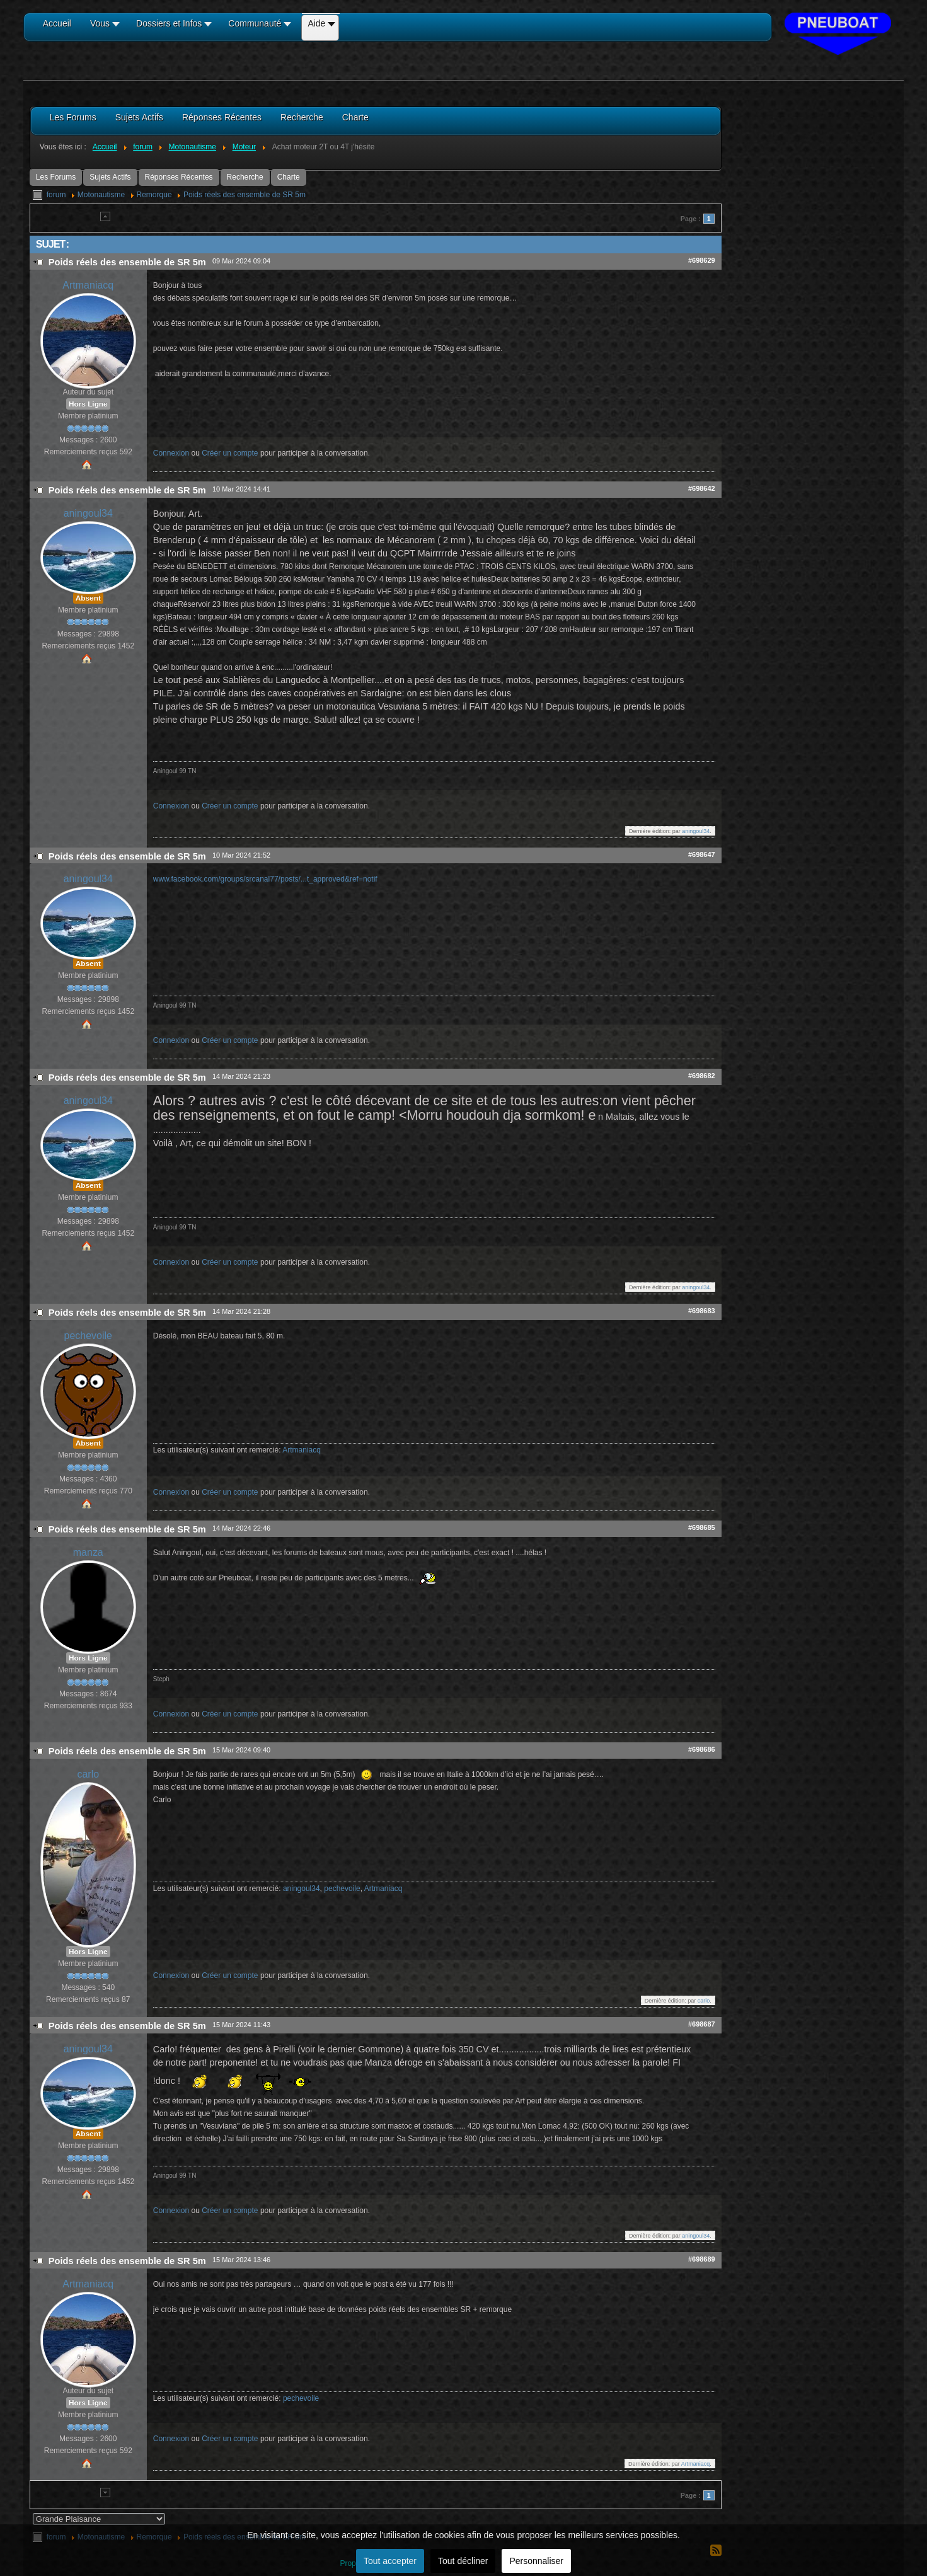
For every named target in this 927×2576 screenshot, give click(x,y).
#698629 (701, 260)
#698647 (701, 854)
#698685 (701, 1527)
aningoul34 (88, 513)
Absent (88, 598)
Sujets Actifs (109, 177)
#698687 (701, 2024)
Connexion (171, 453)
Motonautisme (101, 194)
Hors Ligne (88, 404)
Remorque (154, 194)
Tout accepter (390, 2561)
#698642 (701, 488)
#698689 (701, 2259)
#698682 (701, 1075)
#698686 (701, 1749)
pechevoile (88, 1335)
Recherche (245, 177)
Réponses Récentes (179, 177)
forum (56, 194)
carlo (88, 1774)
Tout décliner (463, 2561)
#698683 (701, 1310)
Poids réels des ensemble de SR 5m (244, 194)
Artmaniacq (87, 285)
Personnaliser (536, 2561)
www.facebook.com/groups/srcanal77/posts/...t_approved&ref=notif (265, 879)
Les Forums (56, 177)
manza (88, 1552)
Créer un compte (230, 453)
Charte (288, 177)
